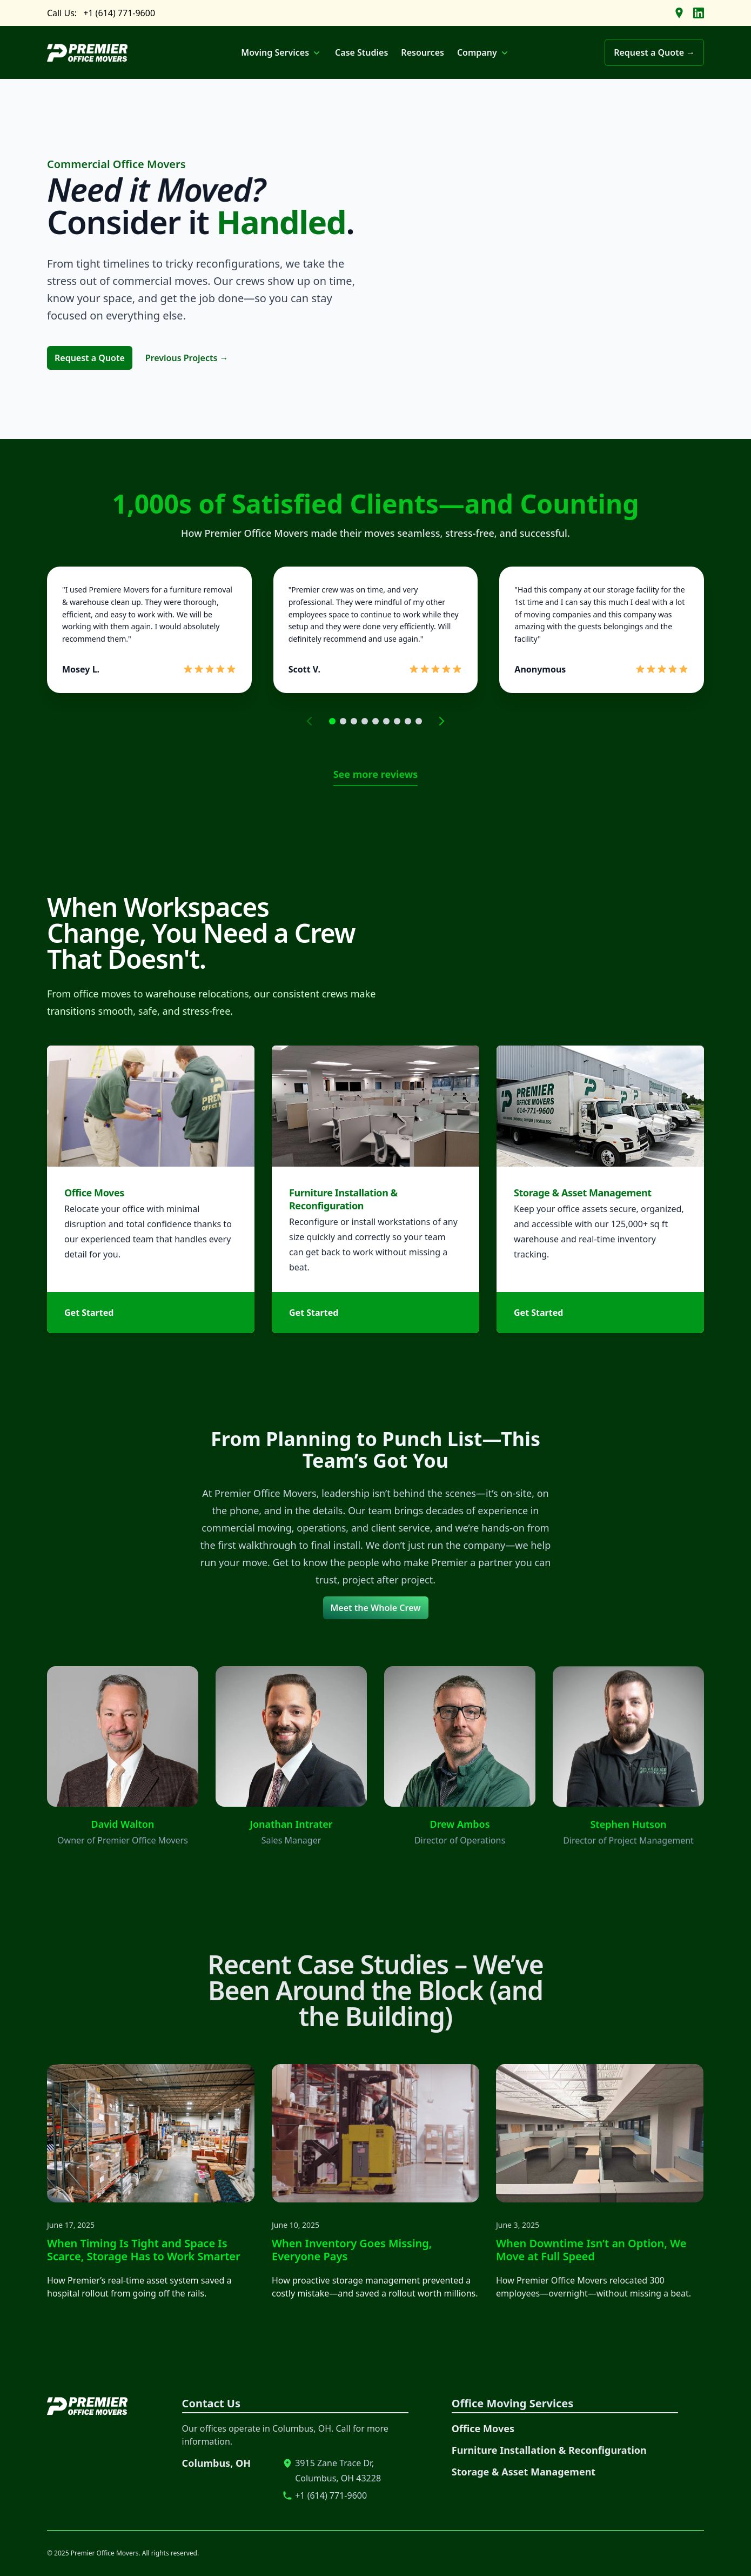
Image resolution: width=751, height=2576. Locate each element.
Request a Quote (90, 358)
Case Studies (361, 52)
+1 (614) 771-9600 (119, 13)
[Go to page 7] (397, 721)
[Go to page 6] (386, 721)
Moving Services (281, 52)
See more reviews (375, 774)
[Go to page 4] (364, 721)
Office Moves (94, 1205)
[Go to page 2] (343, 721)
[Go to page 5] (375, 721)
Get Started (88, 1325)
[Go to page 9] (418, 721)
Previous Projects (187, 357)
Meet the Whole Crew (376, 1608)
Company (483, 52)
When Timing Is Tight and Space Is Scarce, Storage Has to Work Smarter (119, 2250)
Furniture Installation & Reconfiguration (549, 2450)
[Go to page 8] (408, 721)
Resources (422, 52)
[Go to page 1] (332, 721)
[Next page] (441, 721)
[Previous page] (309, 721)
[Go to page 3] (354, 721)
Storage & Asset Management (523, 2471)
